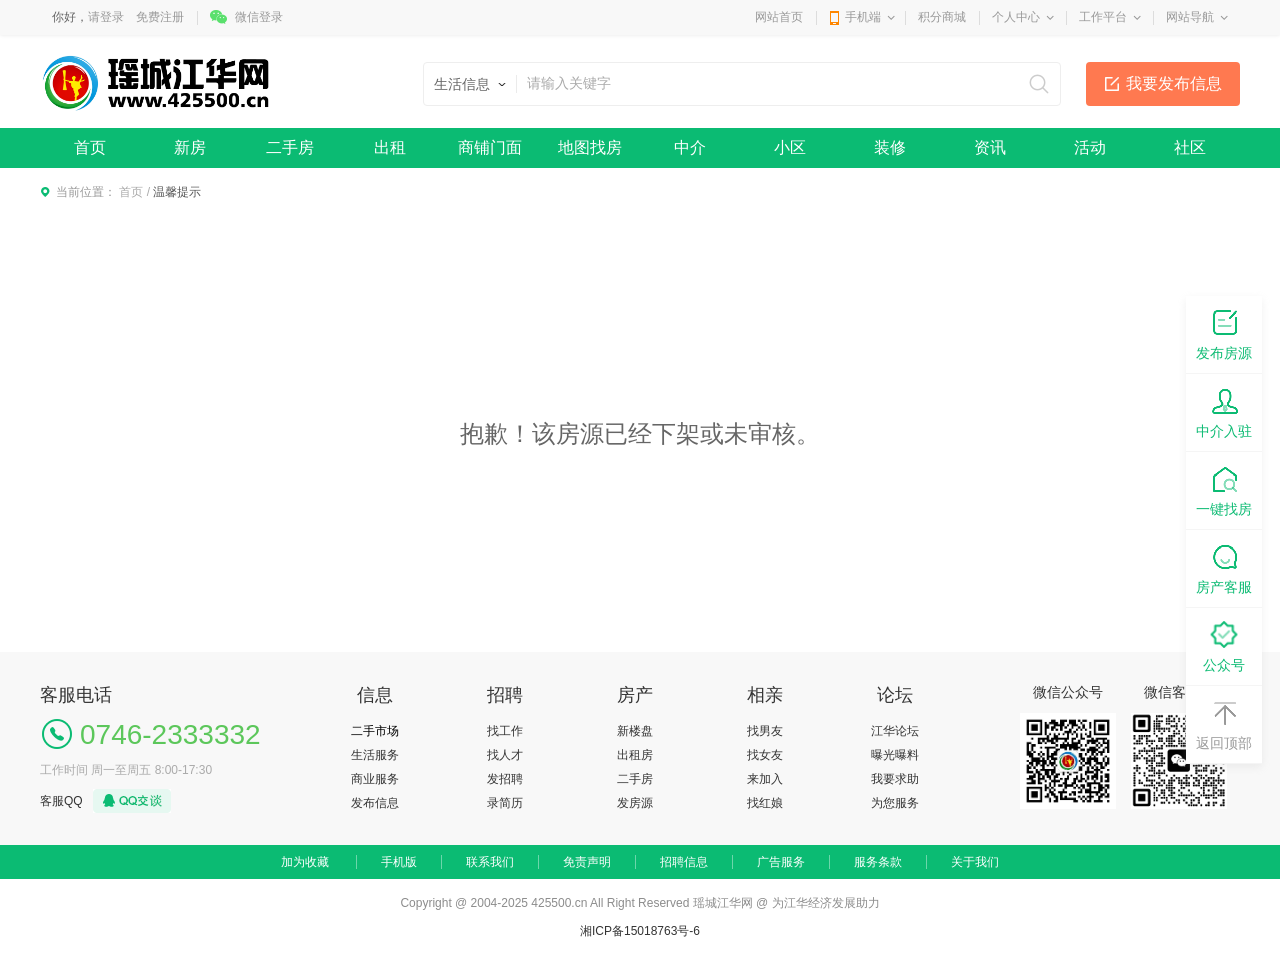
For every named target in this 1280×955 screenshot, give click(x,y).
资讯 (990, 147)
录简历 (505, 803)
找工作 (505, 731)
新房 (190, 147)
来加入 (765, 779)
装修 (890, 147)
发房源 (635, 803)
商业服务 (375, 779)
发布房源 (1224, 333)
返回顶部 (1224, 723)
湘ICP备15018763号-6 (640, 931)
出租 (390, 147)
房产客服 (1224, 567)
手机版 (399, 862)
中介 (690, 147)
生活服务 (375, 755)
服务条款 (878, 862)
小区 (790, 147)
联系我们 (490, 862)
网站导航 (1190, 17)
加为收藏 (305, 862)
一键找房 (1224, 489)
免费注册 (160, 17)
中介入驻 (1224, 411)
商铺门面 (490, 147)
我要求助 (895, 779)
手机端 (863, 17)
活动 (1090, 147)
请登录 (106, 17)
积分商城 (942, 17)
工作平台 (1103, 17)
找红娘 (765, 803)
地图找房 (590, 147)
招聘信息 (684, 862)
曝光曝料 (895, 755)
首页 (90, 147)
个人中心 (1016, 17)
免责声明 (587, 862)
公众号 (1224, 645)
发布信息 (375, 803)
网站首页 (779, 17)
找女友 (765, 755)
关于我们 (975, 862)
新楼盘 (635, 731)
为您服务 (895, 803)
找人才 (505, 755)
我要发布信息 (1174, 83)
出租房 (635, 755)
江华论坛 (895, 731)
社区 (1190, 147)
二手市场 (375, 731)
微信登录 (259, 17)
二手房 (290, 147)
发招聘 (505, 779)
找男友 (765, 731)
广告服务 (781, 862)
